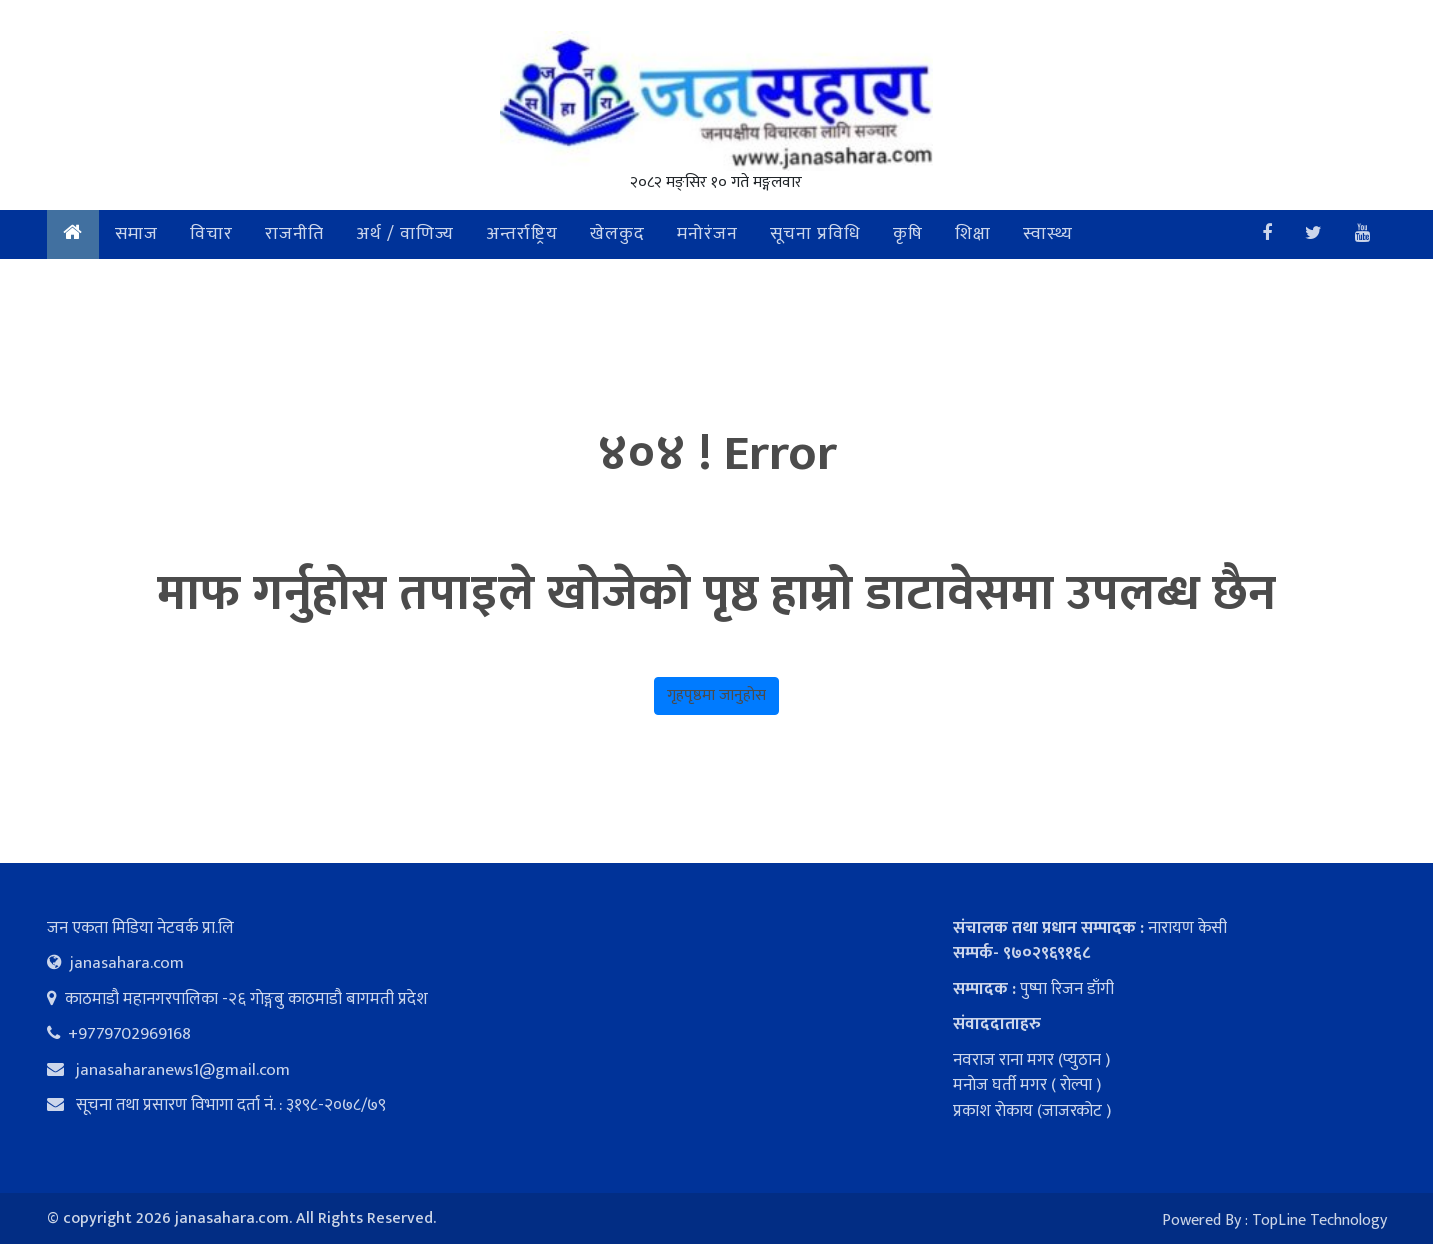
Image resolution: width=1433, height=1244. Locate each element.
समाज (136, 234)
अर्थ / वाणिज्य (405, 234)
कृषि (908, 234)
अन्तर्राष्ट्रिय (522, 234)
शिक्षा (973, 234)
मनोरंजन (707, 234)
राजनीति (294, 234)
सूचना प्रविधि (815, 234)
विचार (211, 234)
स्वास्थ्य (1048, 234)
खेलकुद (617, 234)
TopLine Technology (1319, 1220)
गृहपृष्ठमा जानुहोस (716, 695)
